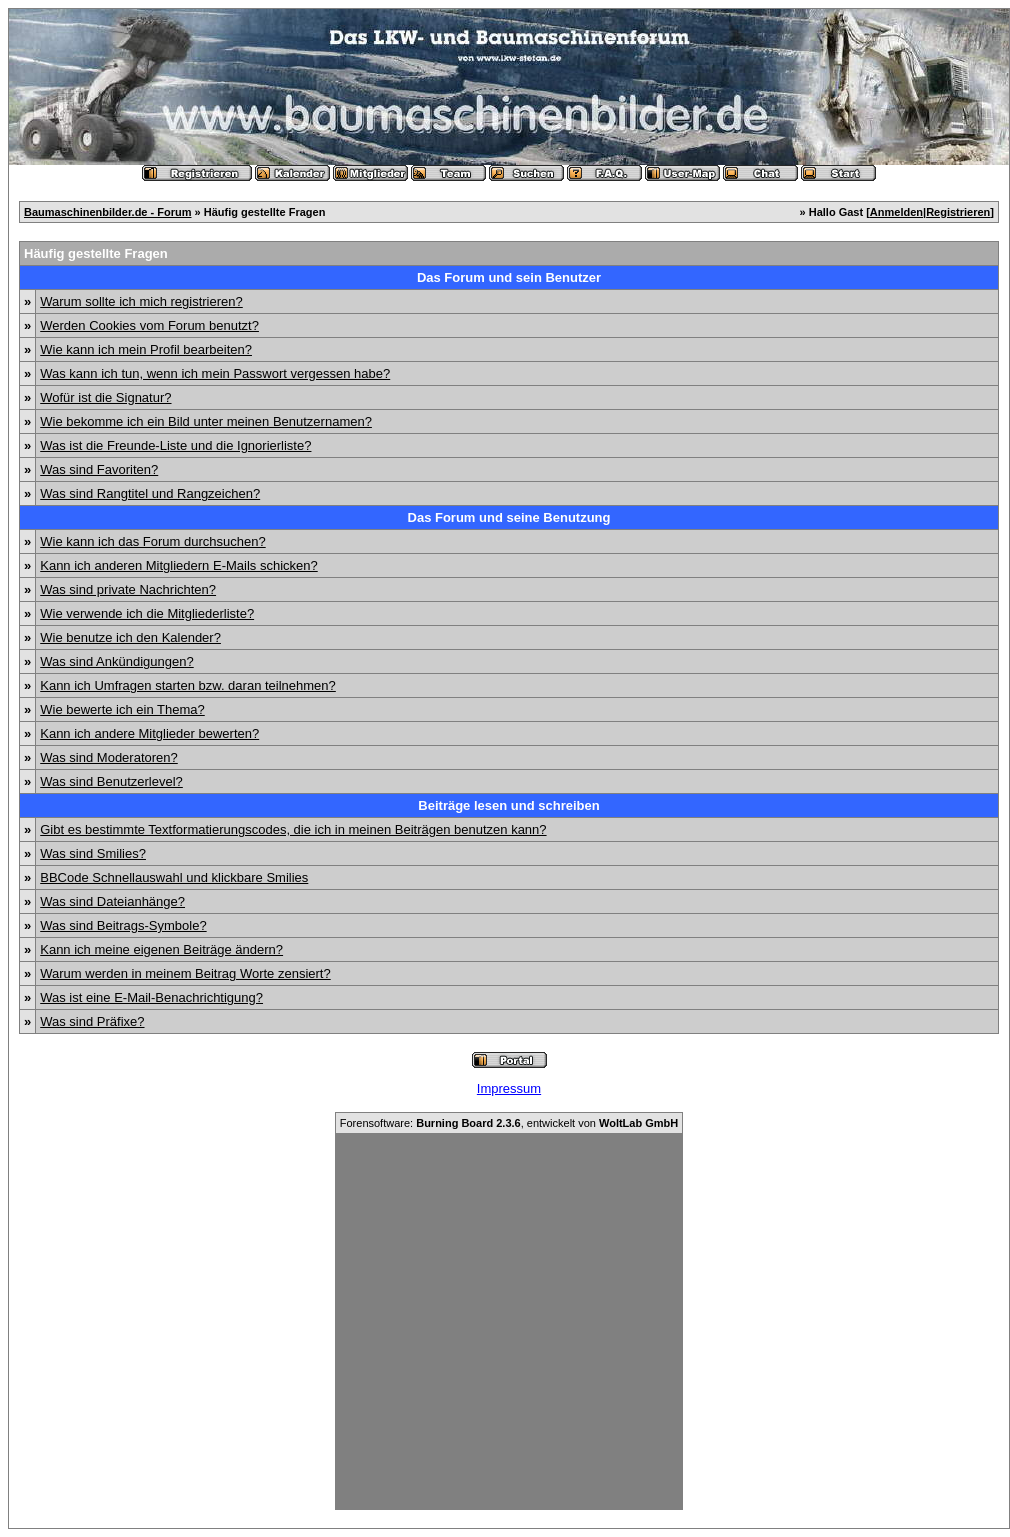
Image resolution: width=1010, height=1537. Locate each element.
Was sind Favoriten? (99, 469)
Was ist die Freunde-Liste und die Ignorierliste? (175, 445)
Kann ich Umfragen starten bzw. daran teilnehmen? (188, 685)
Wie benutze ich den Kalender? (130, 637)
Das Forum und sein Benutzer (509, 277)
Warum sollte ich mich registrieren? (141, 301)
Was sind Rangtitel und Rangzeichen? (150, 493)
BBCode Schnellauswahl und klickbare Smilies (174, 877)
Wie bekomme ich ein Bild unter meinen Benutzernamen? (206, 421)
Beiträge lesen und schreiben (508, 805)
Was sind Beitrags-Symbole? (123, 925)
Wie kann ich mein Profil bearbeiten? (146, 349)
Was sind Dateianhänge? (112, 901)
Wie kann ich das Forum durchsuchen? (152, 541)
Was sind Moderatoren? (109, 757)
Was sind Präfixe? (92, 1021)
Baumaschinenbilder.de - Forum (107, 212)
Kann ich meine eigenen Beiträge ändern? (161, 949)
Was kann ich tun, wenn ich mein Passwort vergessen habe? (215, 373)
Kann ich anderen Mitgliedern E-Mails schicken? (178, 565)
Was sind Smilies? (93, 853)
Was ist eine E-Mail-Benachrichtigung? (151, 997)
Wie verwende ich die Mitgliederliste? (147, 613)
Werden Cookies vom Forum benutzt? (149, 325)
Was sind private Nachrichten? (128, 589)
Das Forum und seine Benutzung (509, 517)
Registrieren (958, 212)
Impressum (509, 1088)
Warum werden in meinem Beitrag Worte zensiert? (185, 973)
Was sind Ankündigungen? (116, 661)
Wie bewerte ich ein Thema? (122, 709)
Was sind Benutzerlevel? (111, 781)
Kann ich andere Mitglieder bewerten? (149, 733)
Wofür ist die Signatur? (105, 397)
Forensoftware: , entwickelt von (509, 1123)
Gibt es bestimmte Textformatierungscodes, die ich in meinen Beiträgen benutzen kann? (293, 829)
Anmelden (896, 212)
